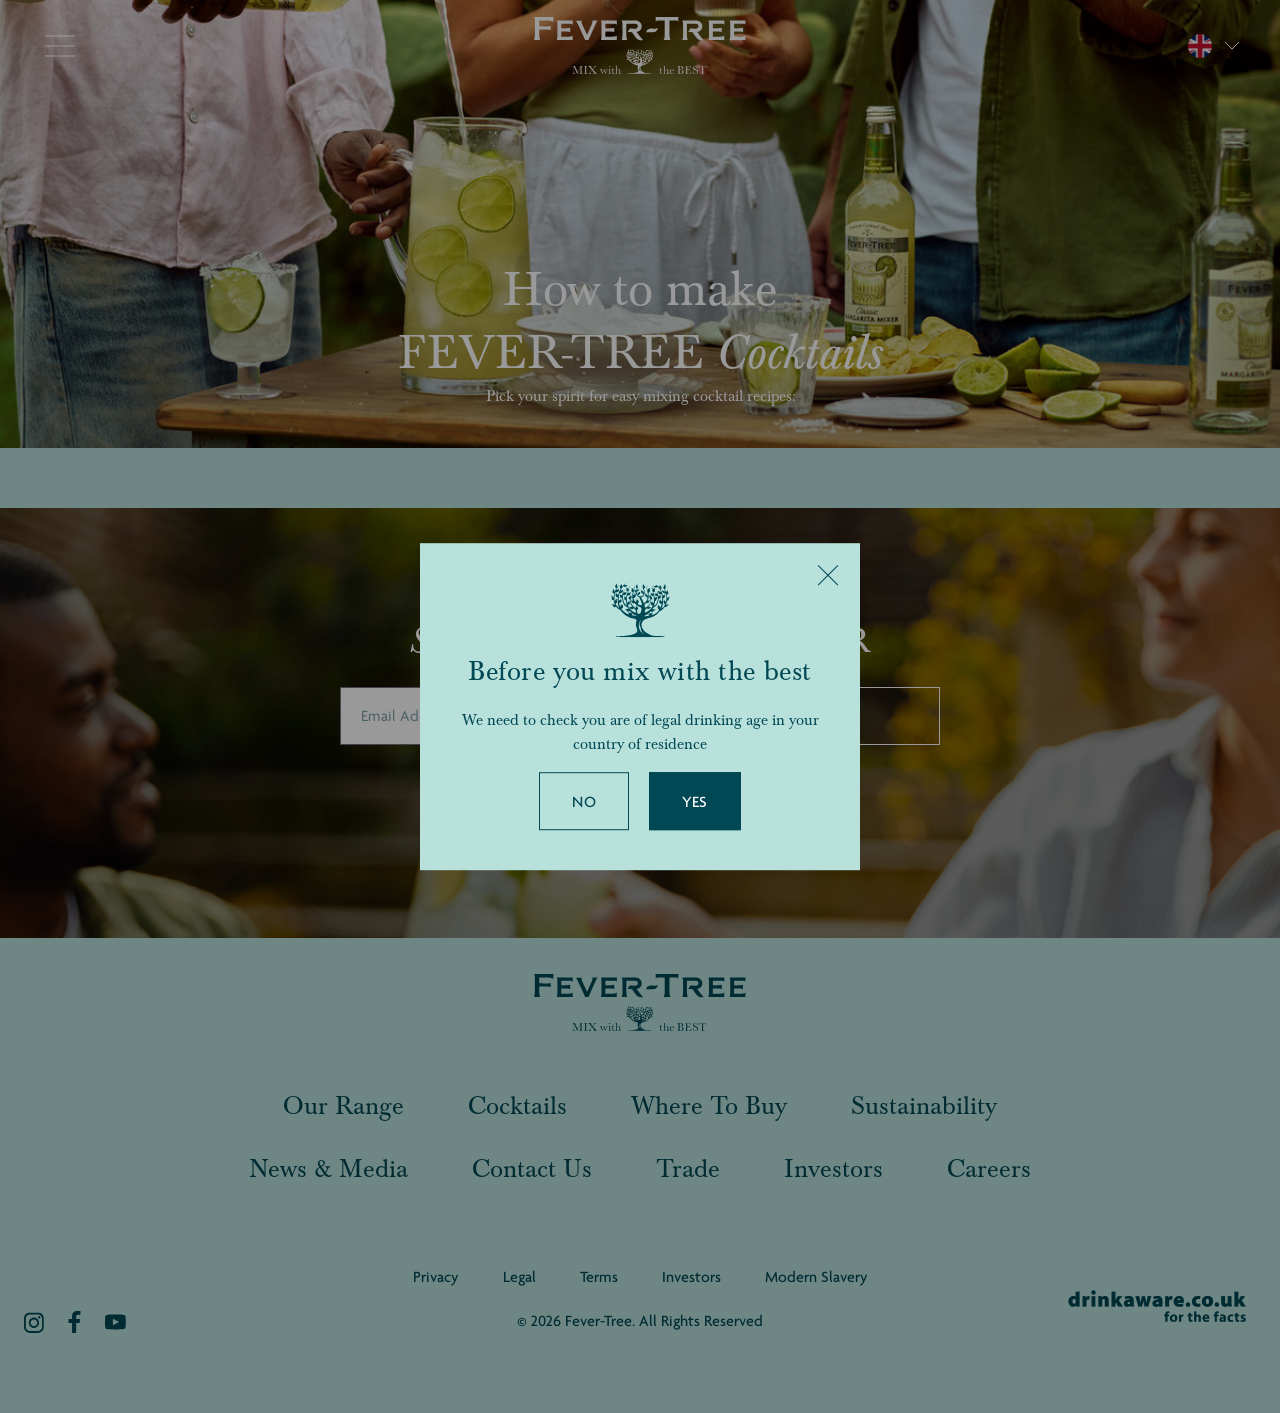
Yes (695, 802)
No (584, 802)
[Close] (828, 575)
